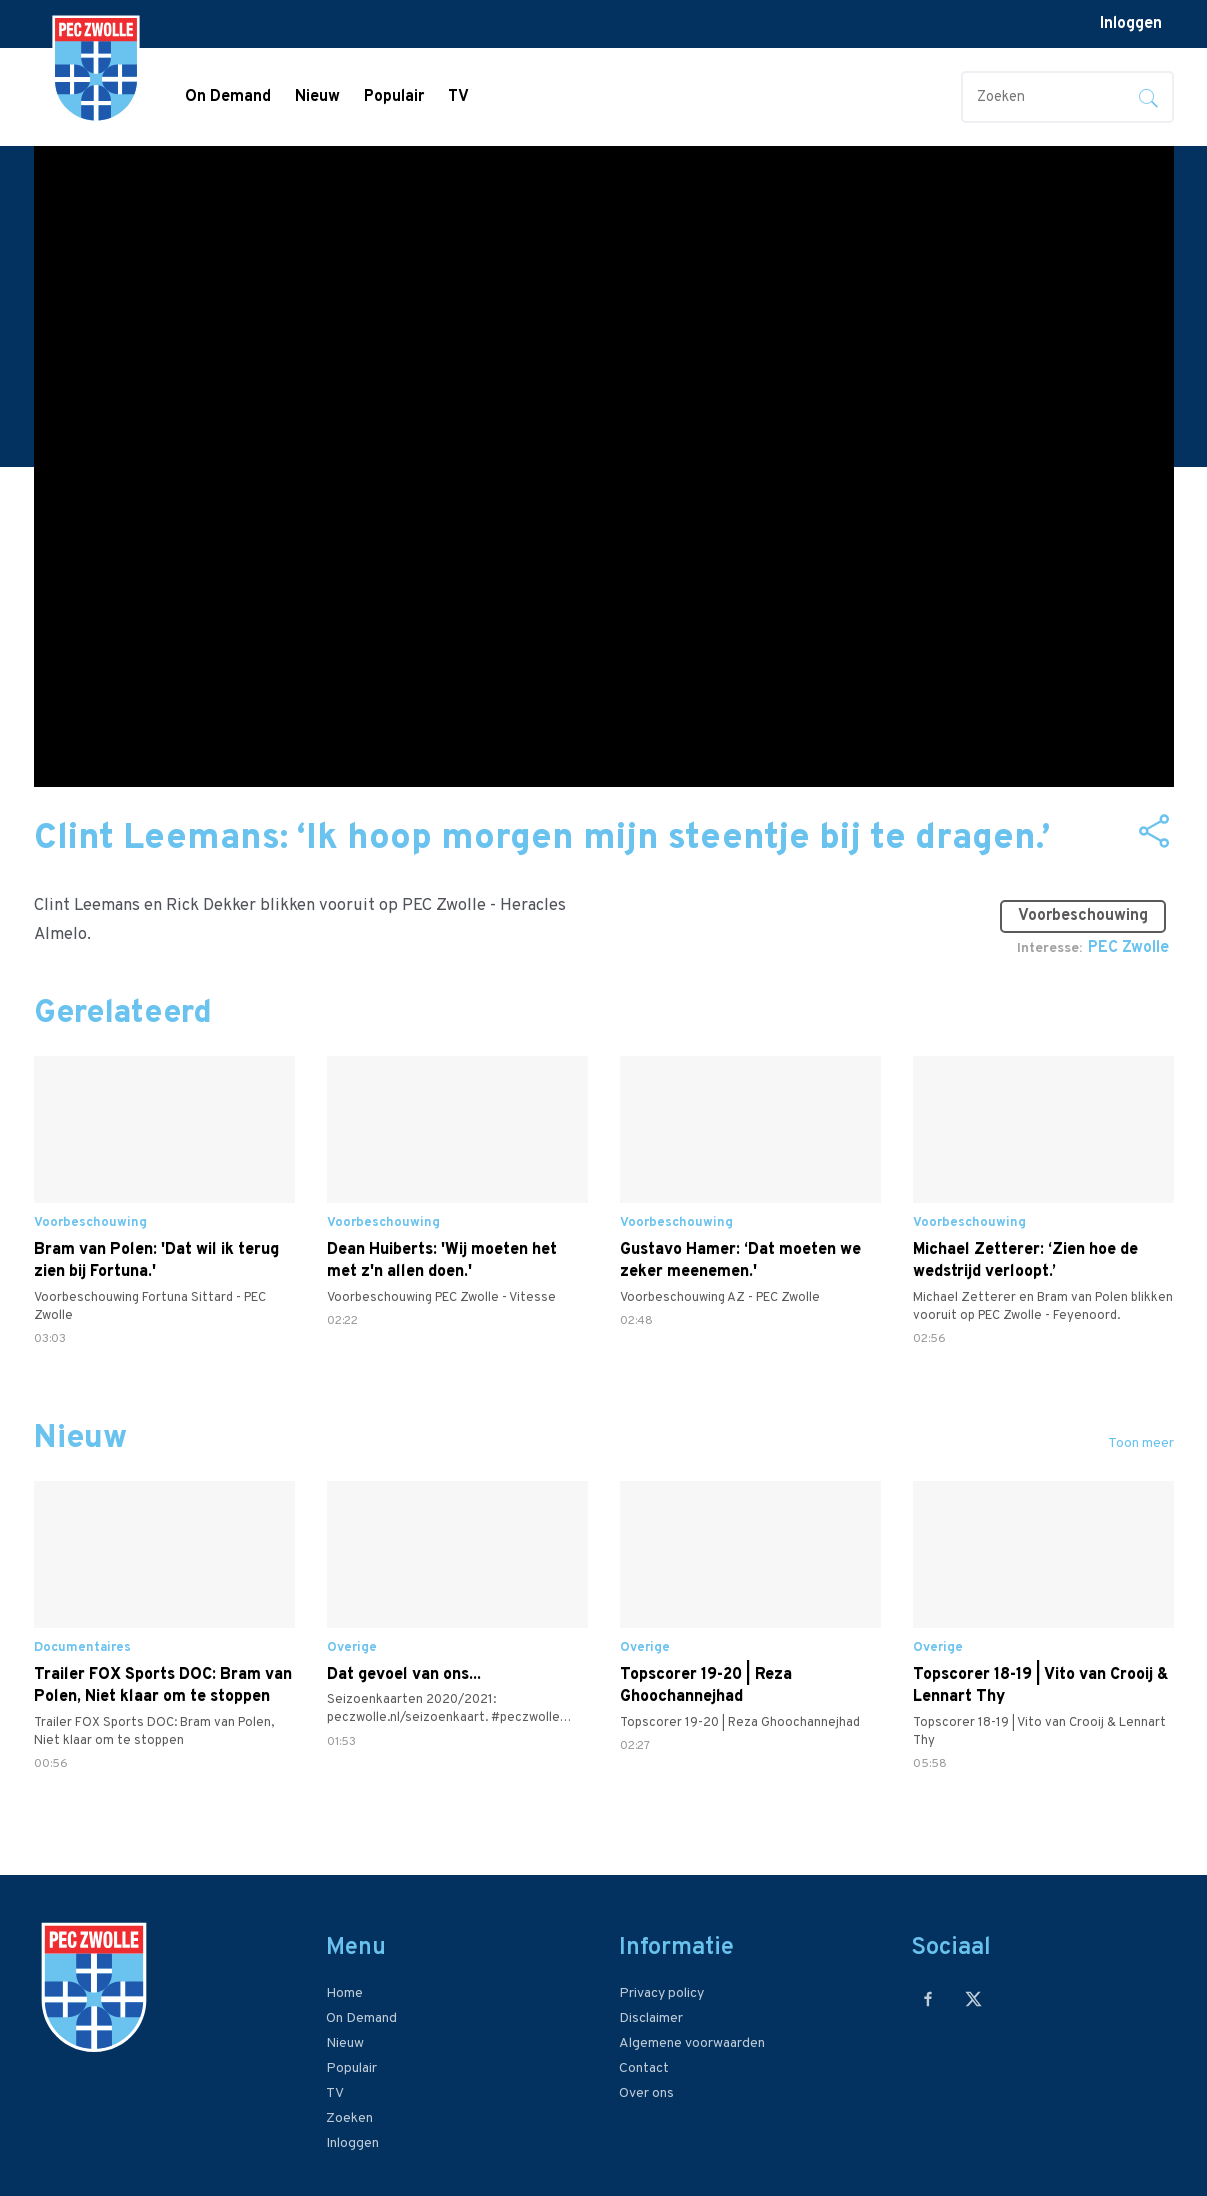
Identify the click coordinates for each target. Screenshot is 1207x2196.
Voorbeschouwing (1091, 908)
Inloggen (1131, 24)
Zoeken (349, 2118)
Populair (394, 97)
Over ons (646, 2093)
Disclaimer (651, 2018)
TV (458, 97)
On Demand (228, 97)
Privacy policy (661, 1993)
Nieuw (317, 97)
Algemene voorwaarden (692, 2043)
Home (344, 1993)
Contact (644, 2068)
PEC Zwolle (1128, 948)
